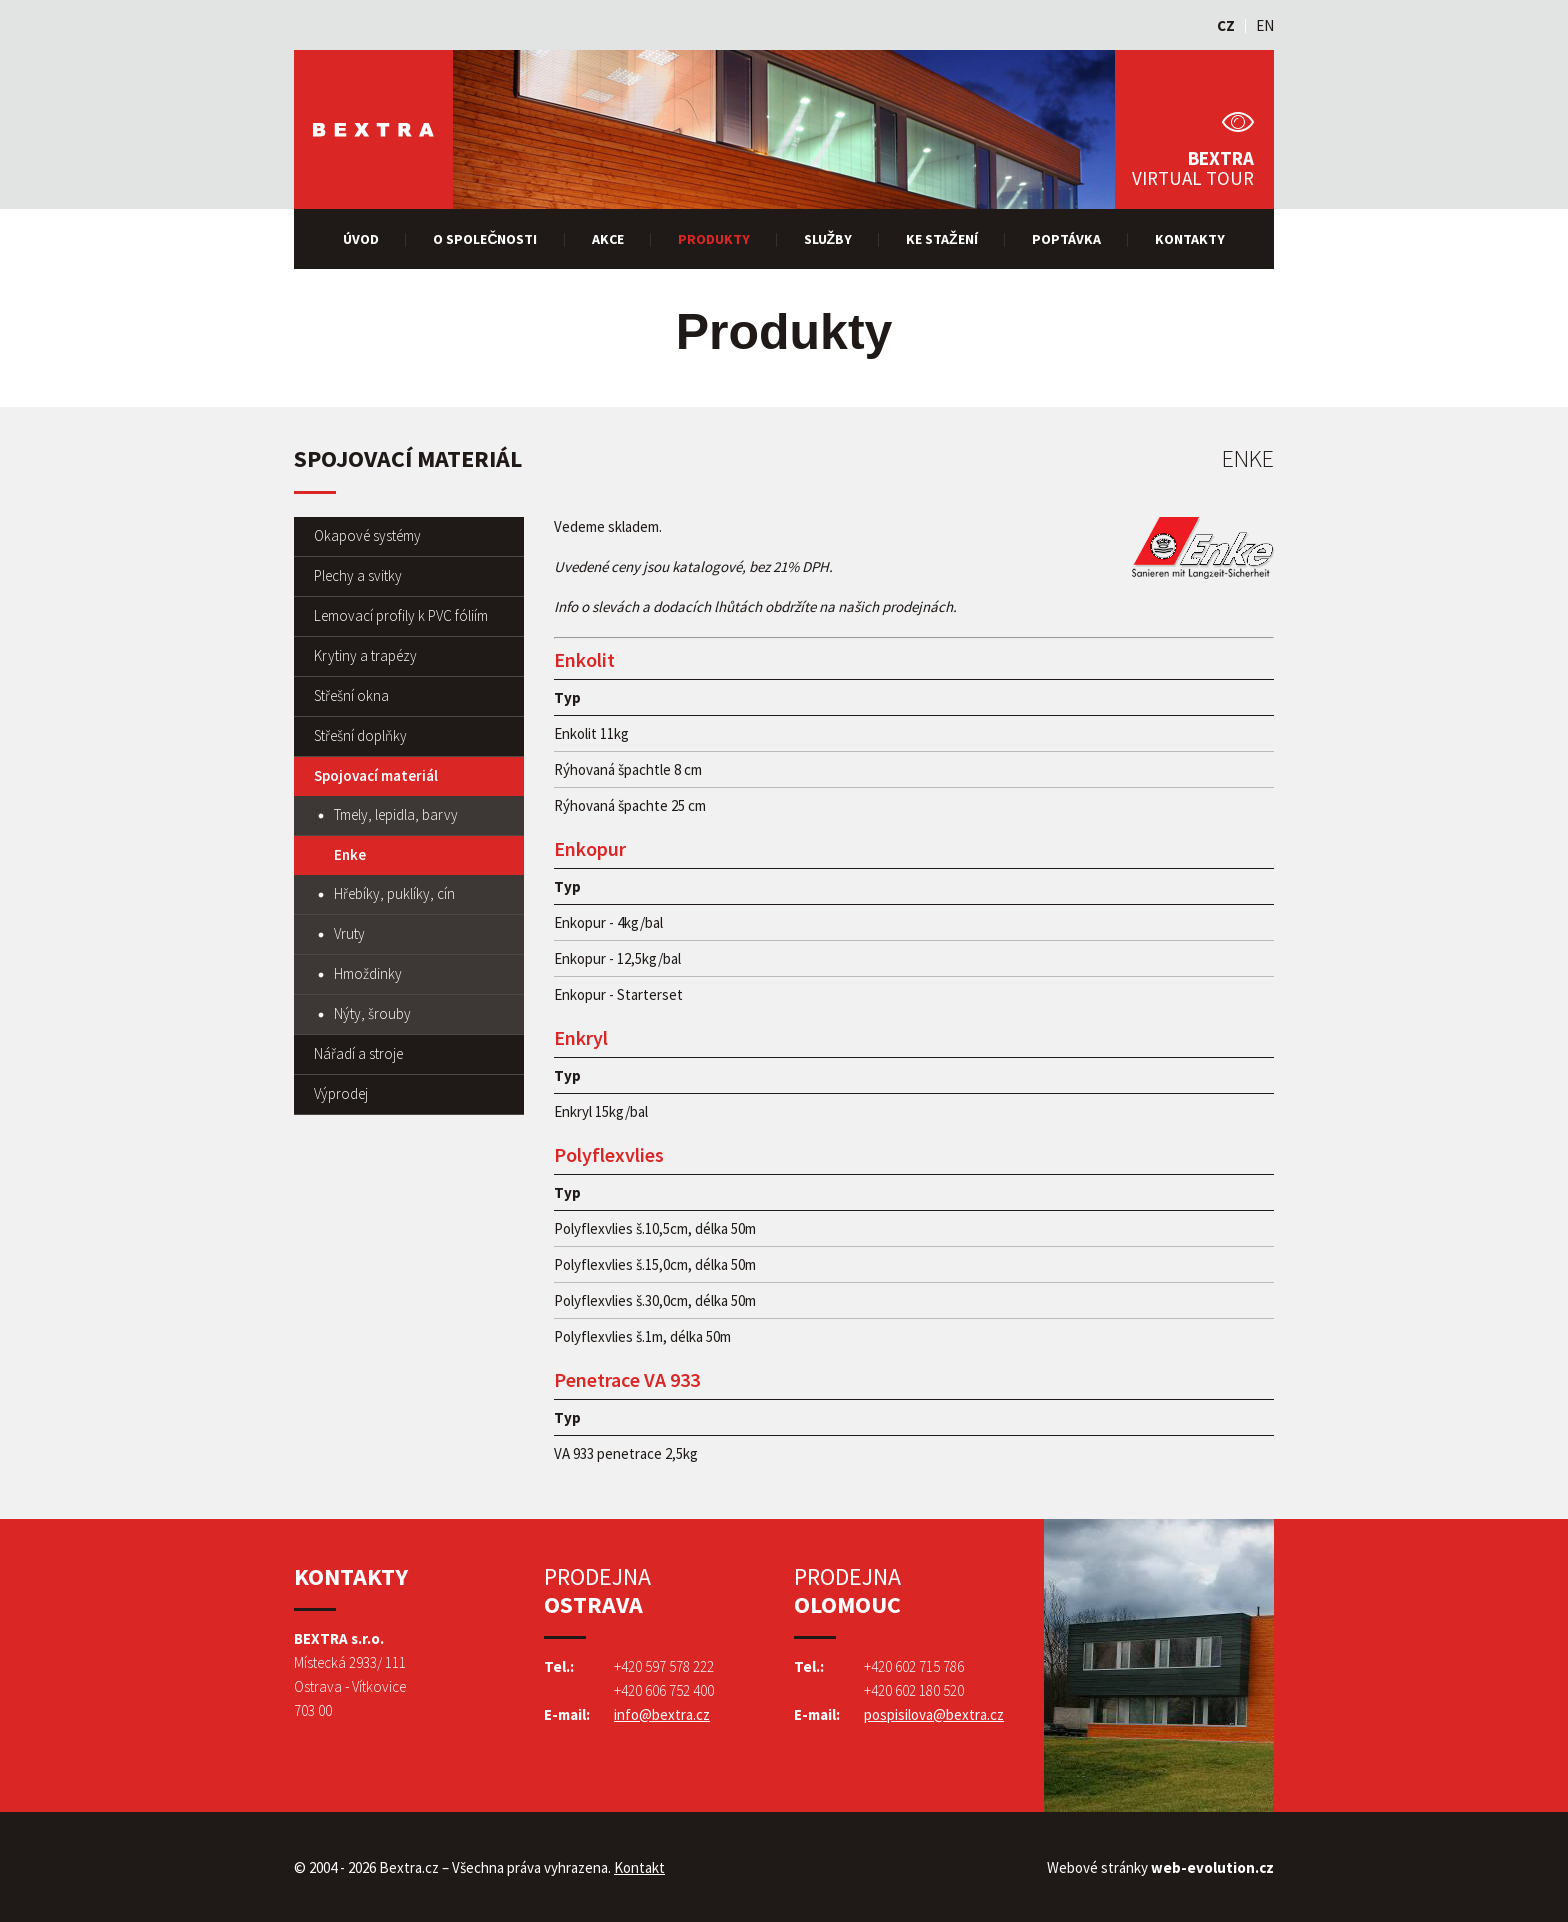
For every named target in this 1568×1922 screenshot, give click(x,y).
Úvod (361, 239)
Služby (828, 239)
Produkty (714, 239)
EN (1265, 25)
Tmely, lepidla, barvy (396, 814)
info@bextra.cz (662, 1714)
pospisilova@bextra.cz (934, 1714)
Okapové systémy (367, 535)
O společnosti (485, 239)
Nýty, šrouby (372, 1013)
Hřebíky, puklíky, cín (394, 893)
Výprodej (341, 1093)
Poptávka (1066, 239)
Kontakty (1190, 239)
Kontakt (639, 1867)
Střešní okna (351, 695)
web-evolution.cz (1212, 1867)
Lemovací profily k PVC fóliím (401, 615)
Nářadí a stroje (358, 1053)
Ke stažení (942, 239)
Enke (350, 854)
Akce (608, 239)
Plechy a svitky (358, 575)
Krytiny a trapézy (365, 655)
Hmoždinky (368, 973)
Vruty (349, 933)
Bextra (373, 129)
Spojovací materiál (376, 775)
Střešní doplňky (360, 735)
